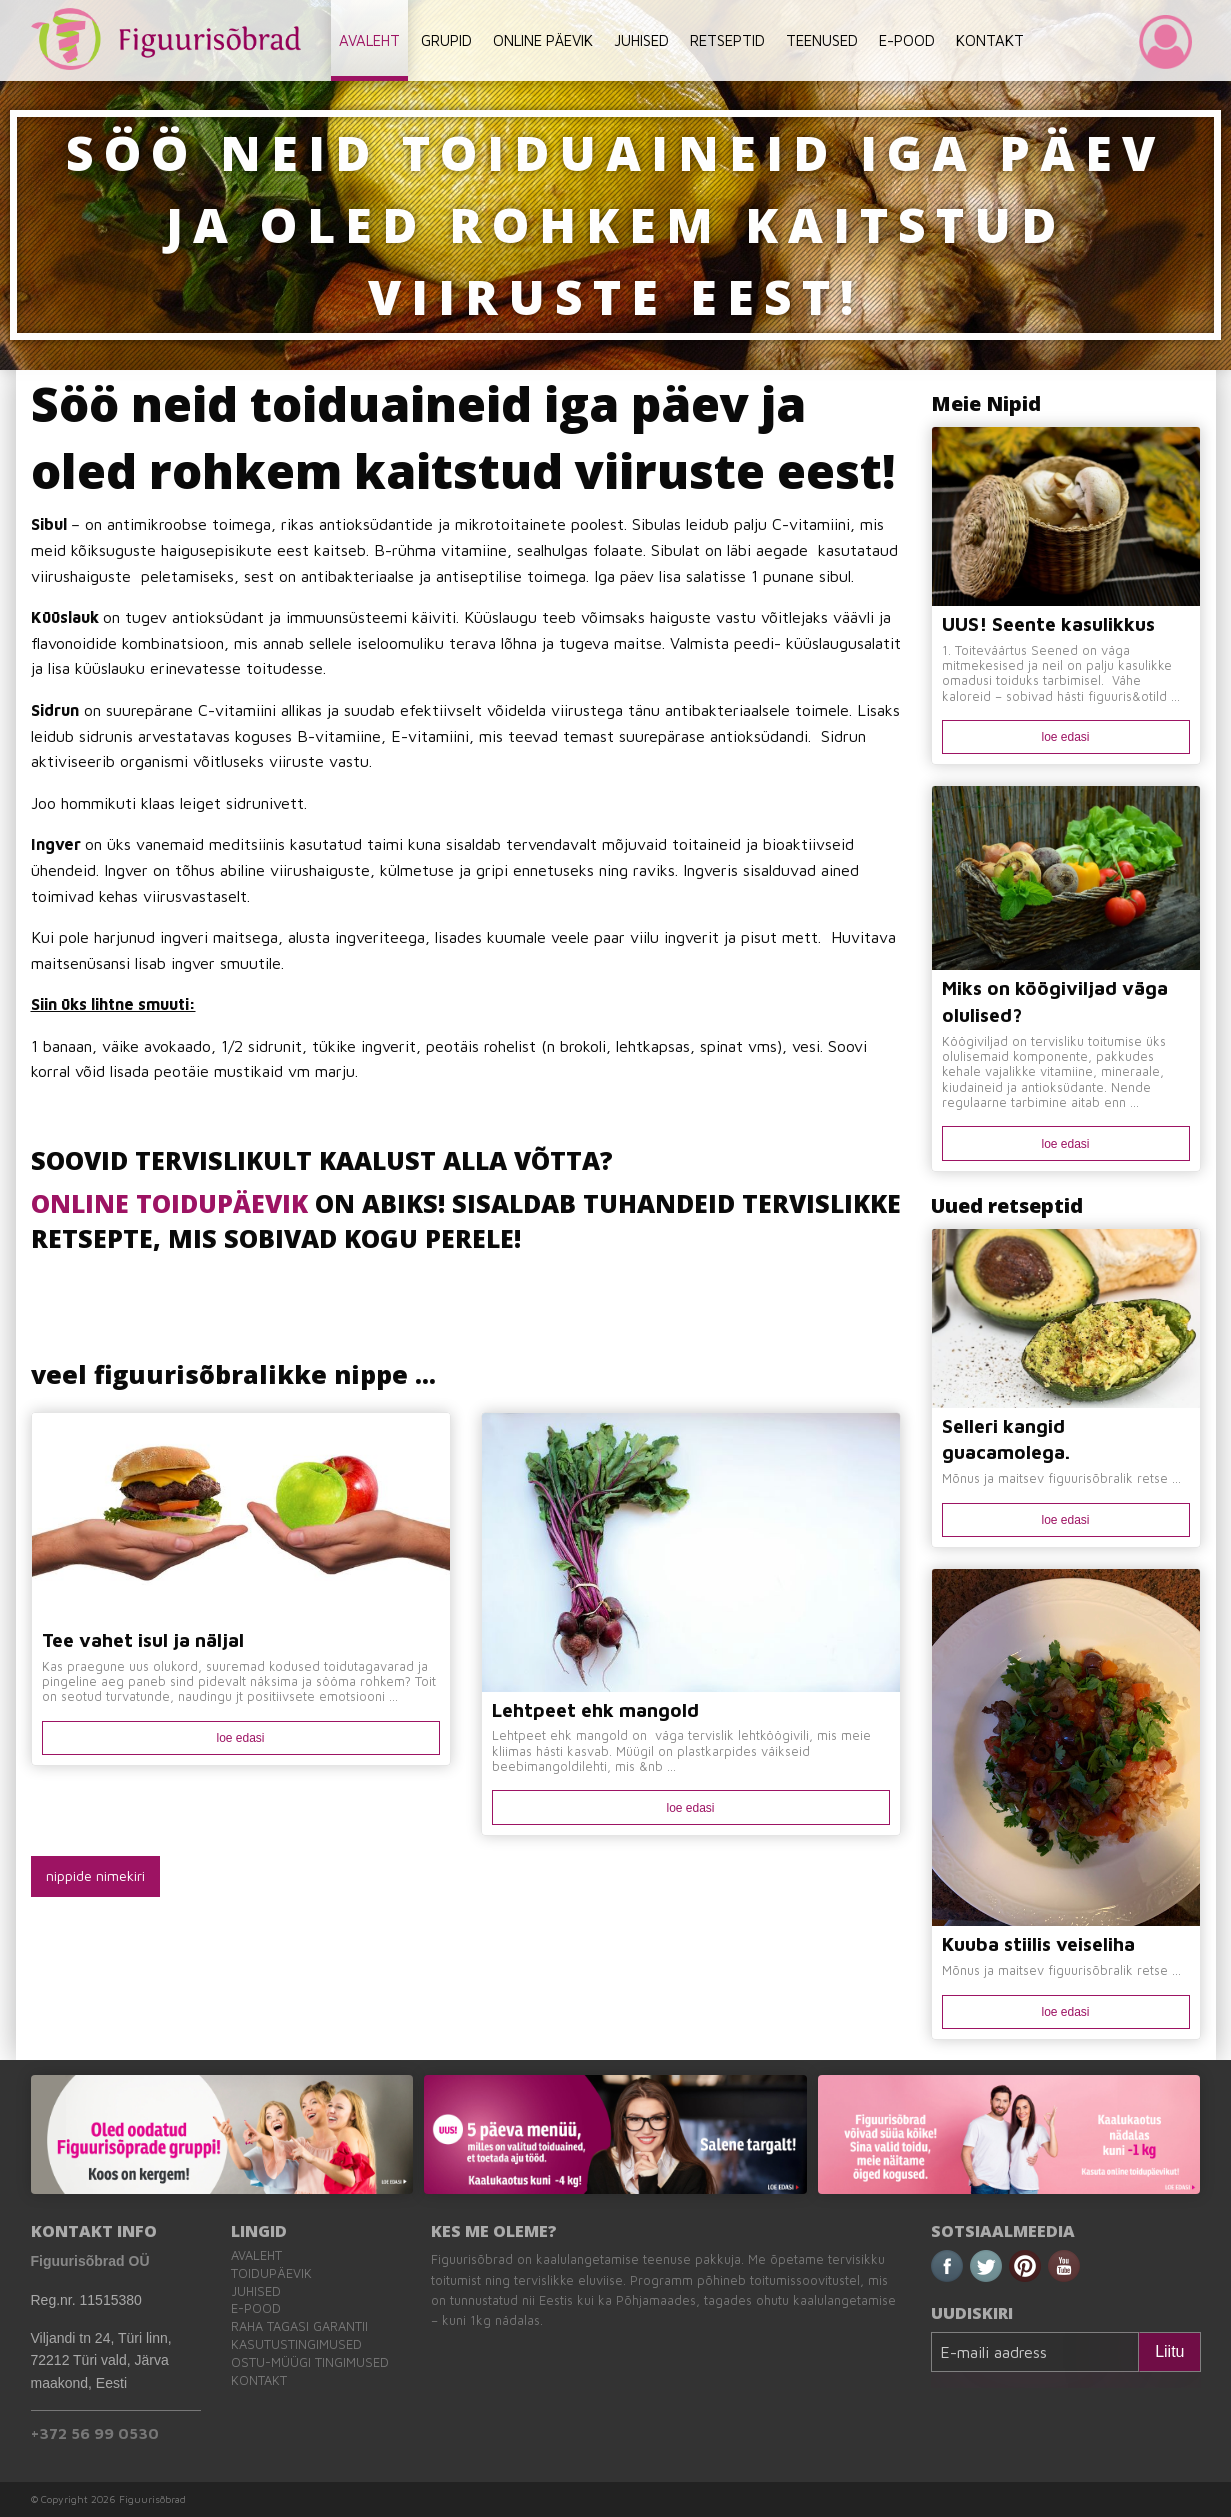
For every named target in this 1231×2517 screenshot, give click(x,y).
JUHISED (641, 40)
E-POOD (907, 40)
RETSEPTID (727, 40)
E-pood (256, 2308)
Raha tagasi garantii (299, 2326)
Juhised (256, 2291)
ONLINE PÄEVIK (543, 40)
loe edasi (240, 1738)
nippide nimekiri (95, 1875)
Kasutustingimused (296, 2344)
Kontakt (259, 2380)
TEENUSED (822, 40)
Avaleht (256, 2255)
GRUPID (446, 40)
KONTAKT (990, 40)
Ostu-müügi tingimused (310, 2362)
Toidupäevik (271, 2273)
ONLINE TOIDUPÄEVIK (169, 1203)
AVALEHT (369, 40)
